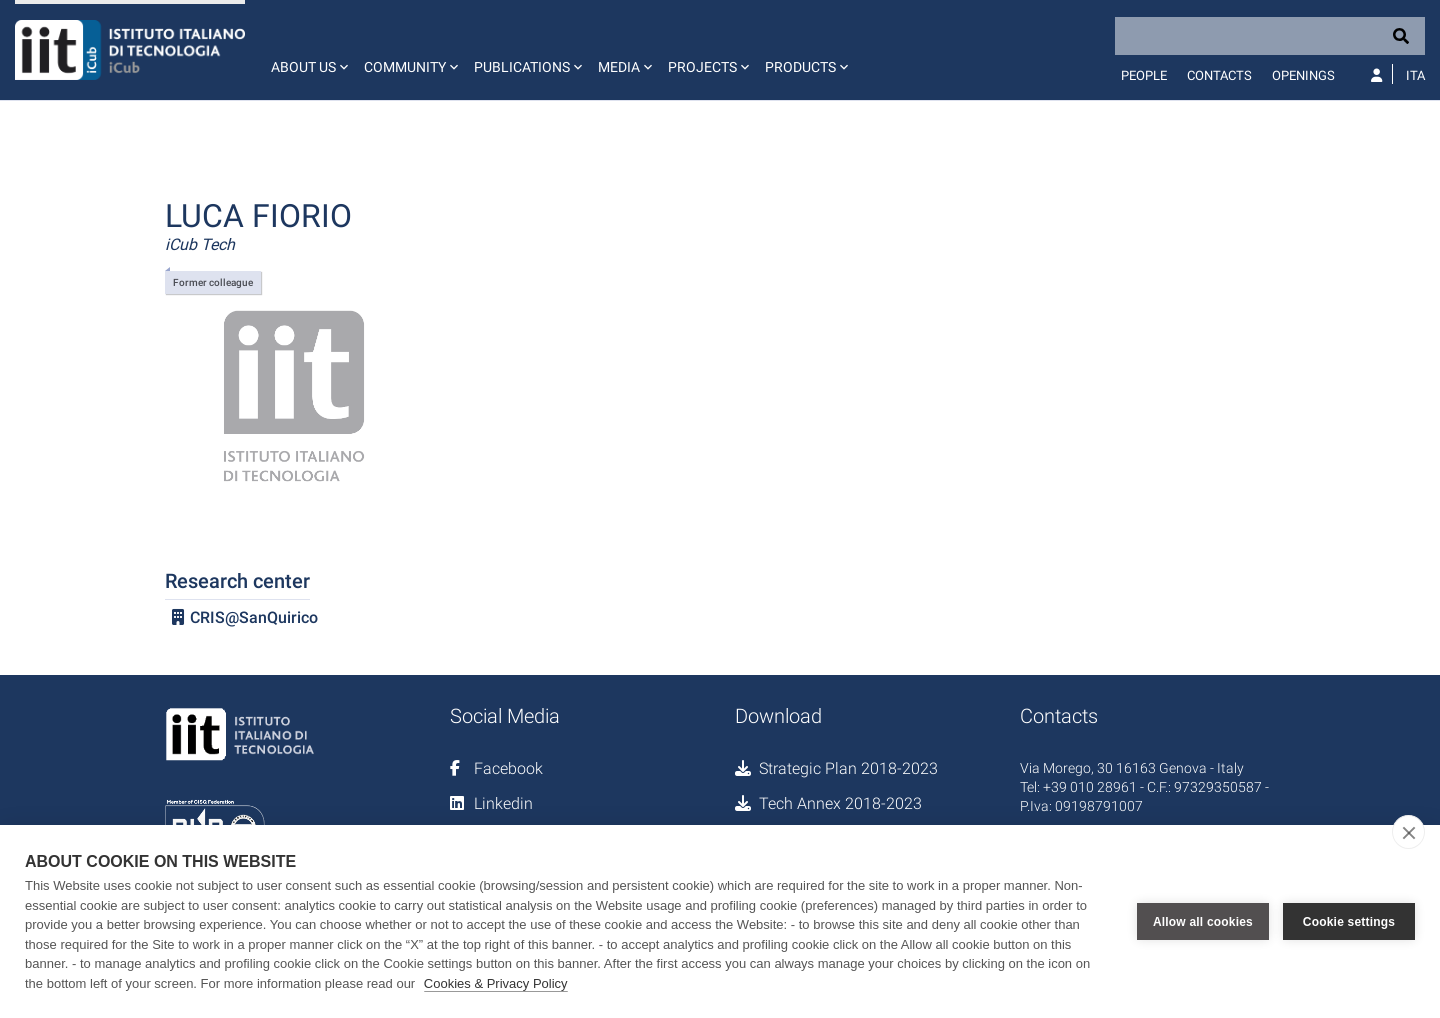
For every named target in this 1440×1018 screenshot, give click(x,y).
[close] (1408, 832)
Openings (1303, 75)
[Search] (1270, 36)
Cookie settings (1349, 922)
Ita (1415, 75)
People (1144, 75)
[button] (307, 50)
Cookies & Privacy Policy (496, 983)
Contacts (1219, 75)
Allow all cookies (1203, 922)
